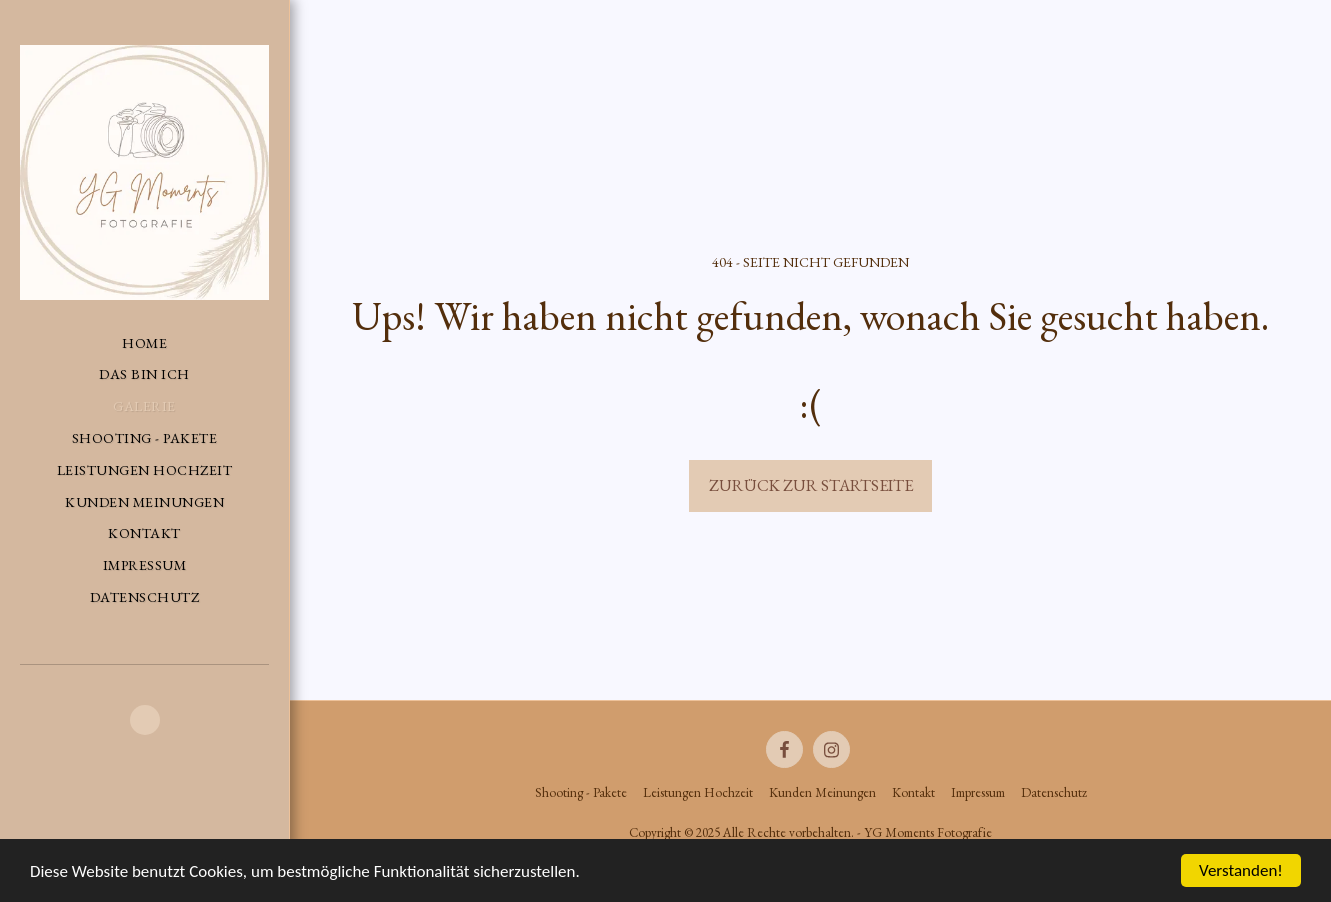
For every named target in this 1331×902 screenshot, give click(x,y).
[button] (145, 720)
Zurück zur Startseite (811, 485)
